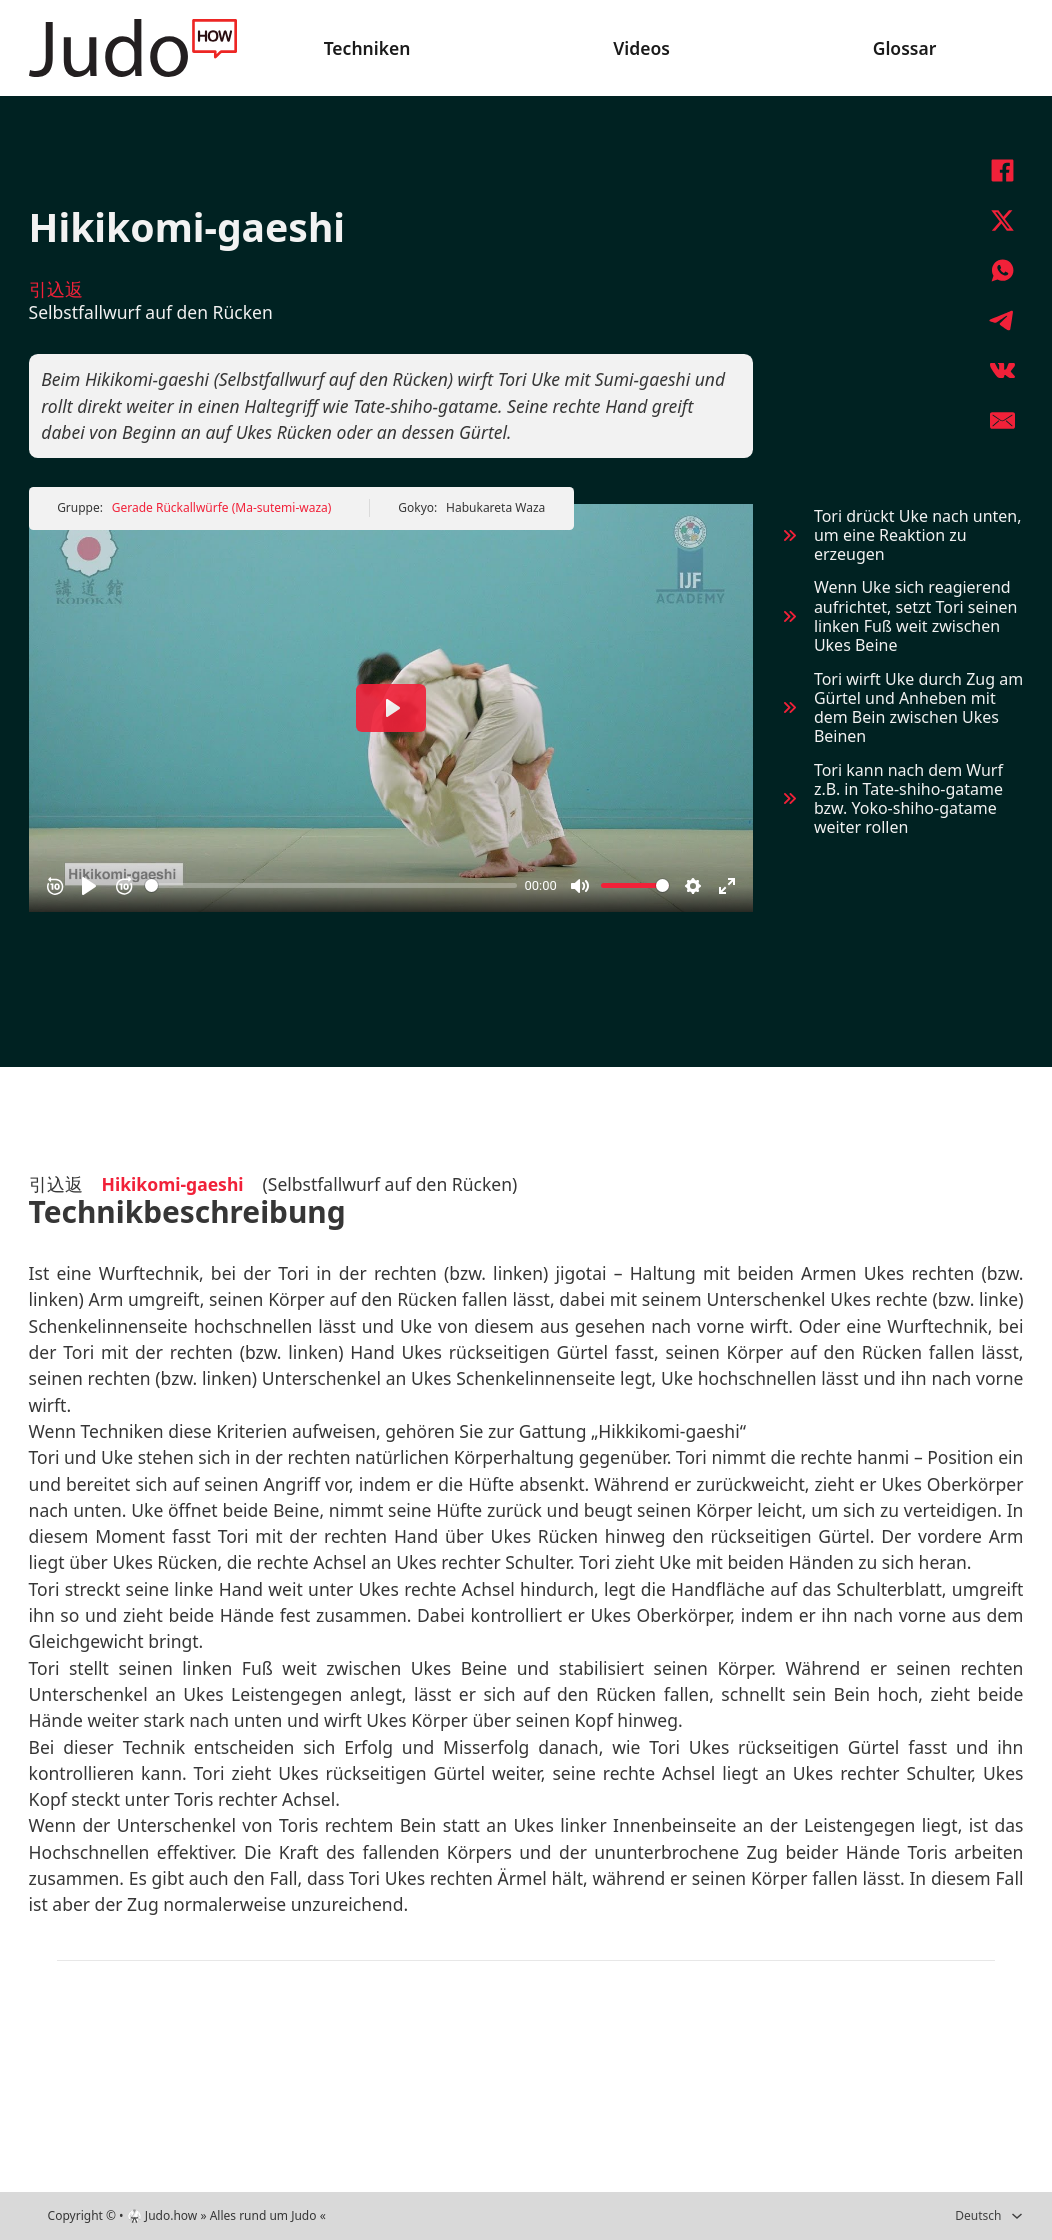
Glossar (905, 48)
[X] (1002, 220)
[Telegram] (1002, 320)
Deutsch (978, 2215)
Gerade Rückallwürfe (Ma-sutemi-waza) (222, 507)
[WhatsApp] (1002, 270)
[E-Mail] (1002, 420)
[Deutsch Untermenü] (1017, 2216)
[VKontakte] (1002, 370)
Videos (641, 48)
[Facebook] (1002, 170)
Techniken (367, 48)
